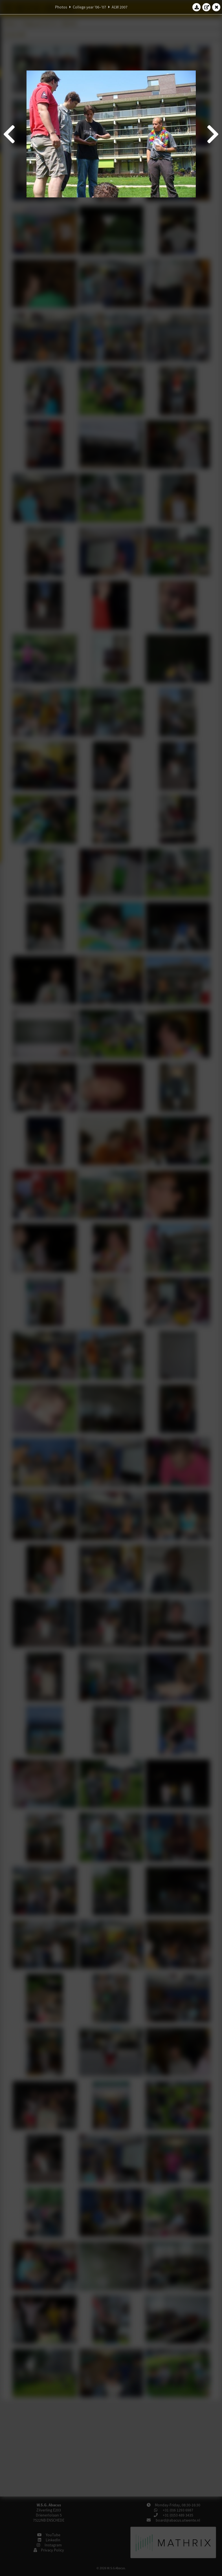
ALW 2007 (120, 7)
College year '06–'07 (89, 7)
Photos (61, 7)
